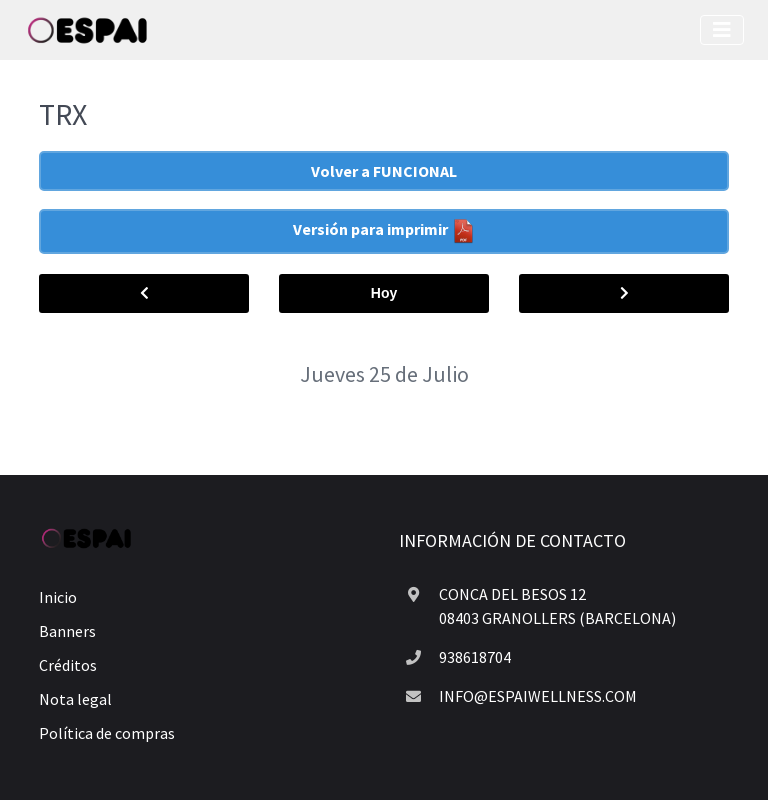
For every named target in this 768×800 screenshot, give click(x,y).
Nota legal (75, 699)
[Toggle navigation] (722, 30)
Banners (67, 631)
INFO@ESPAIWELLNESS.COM (538, 696)
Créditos (68, 665)
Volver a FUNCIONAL (384, 171)
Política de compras (107, 733)
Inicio (58, 597)
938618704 (475, 657)
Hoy (384, 293)
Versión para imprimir (384, 231)
